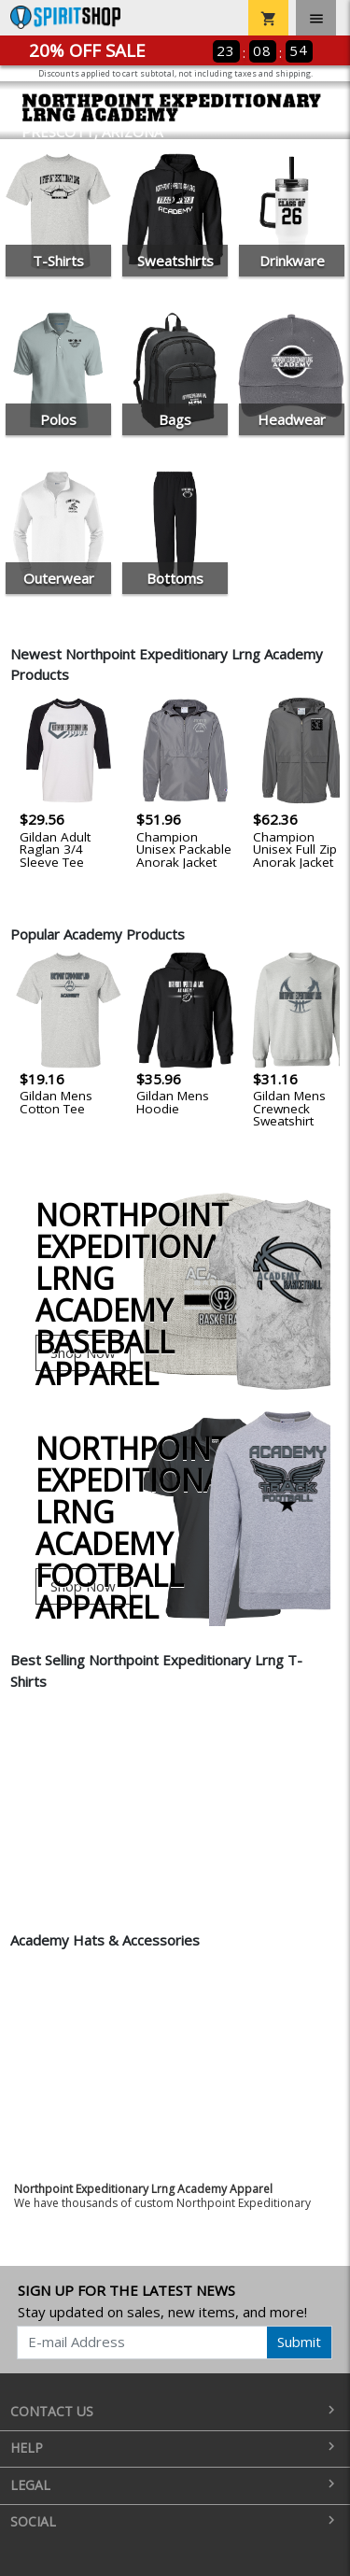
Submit (299, 2341)
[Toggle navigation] (316, 17)
